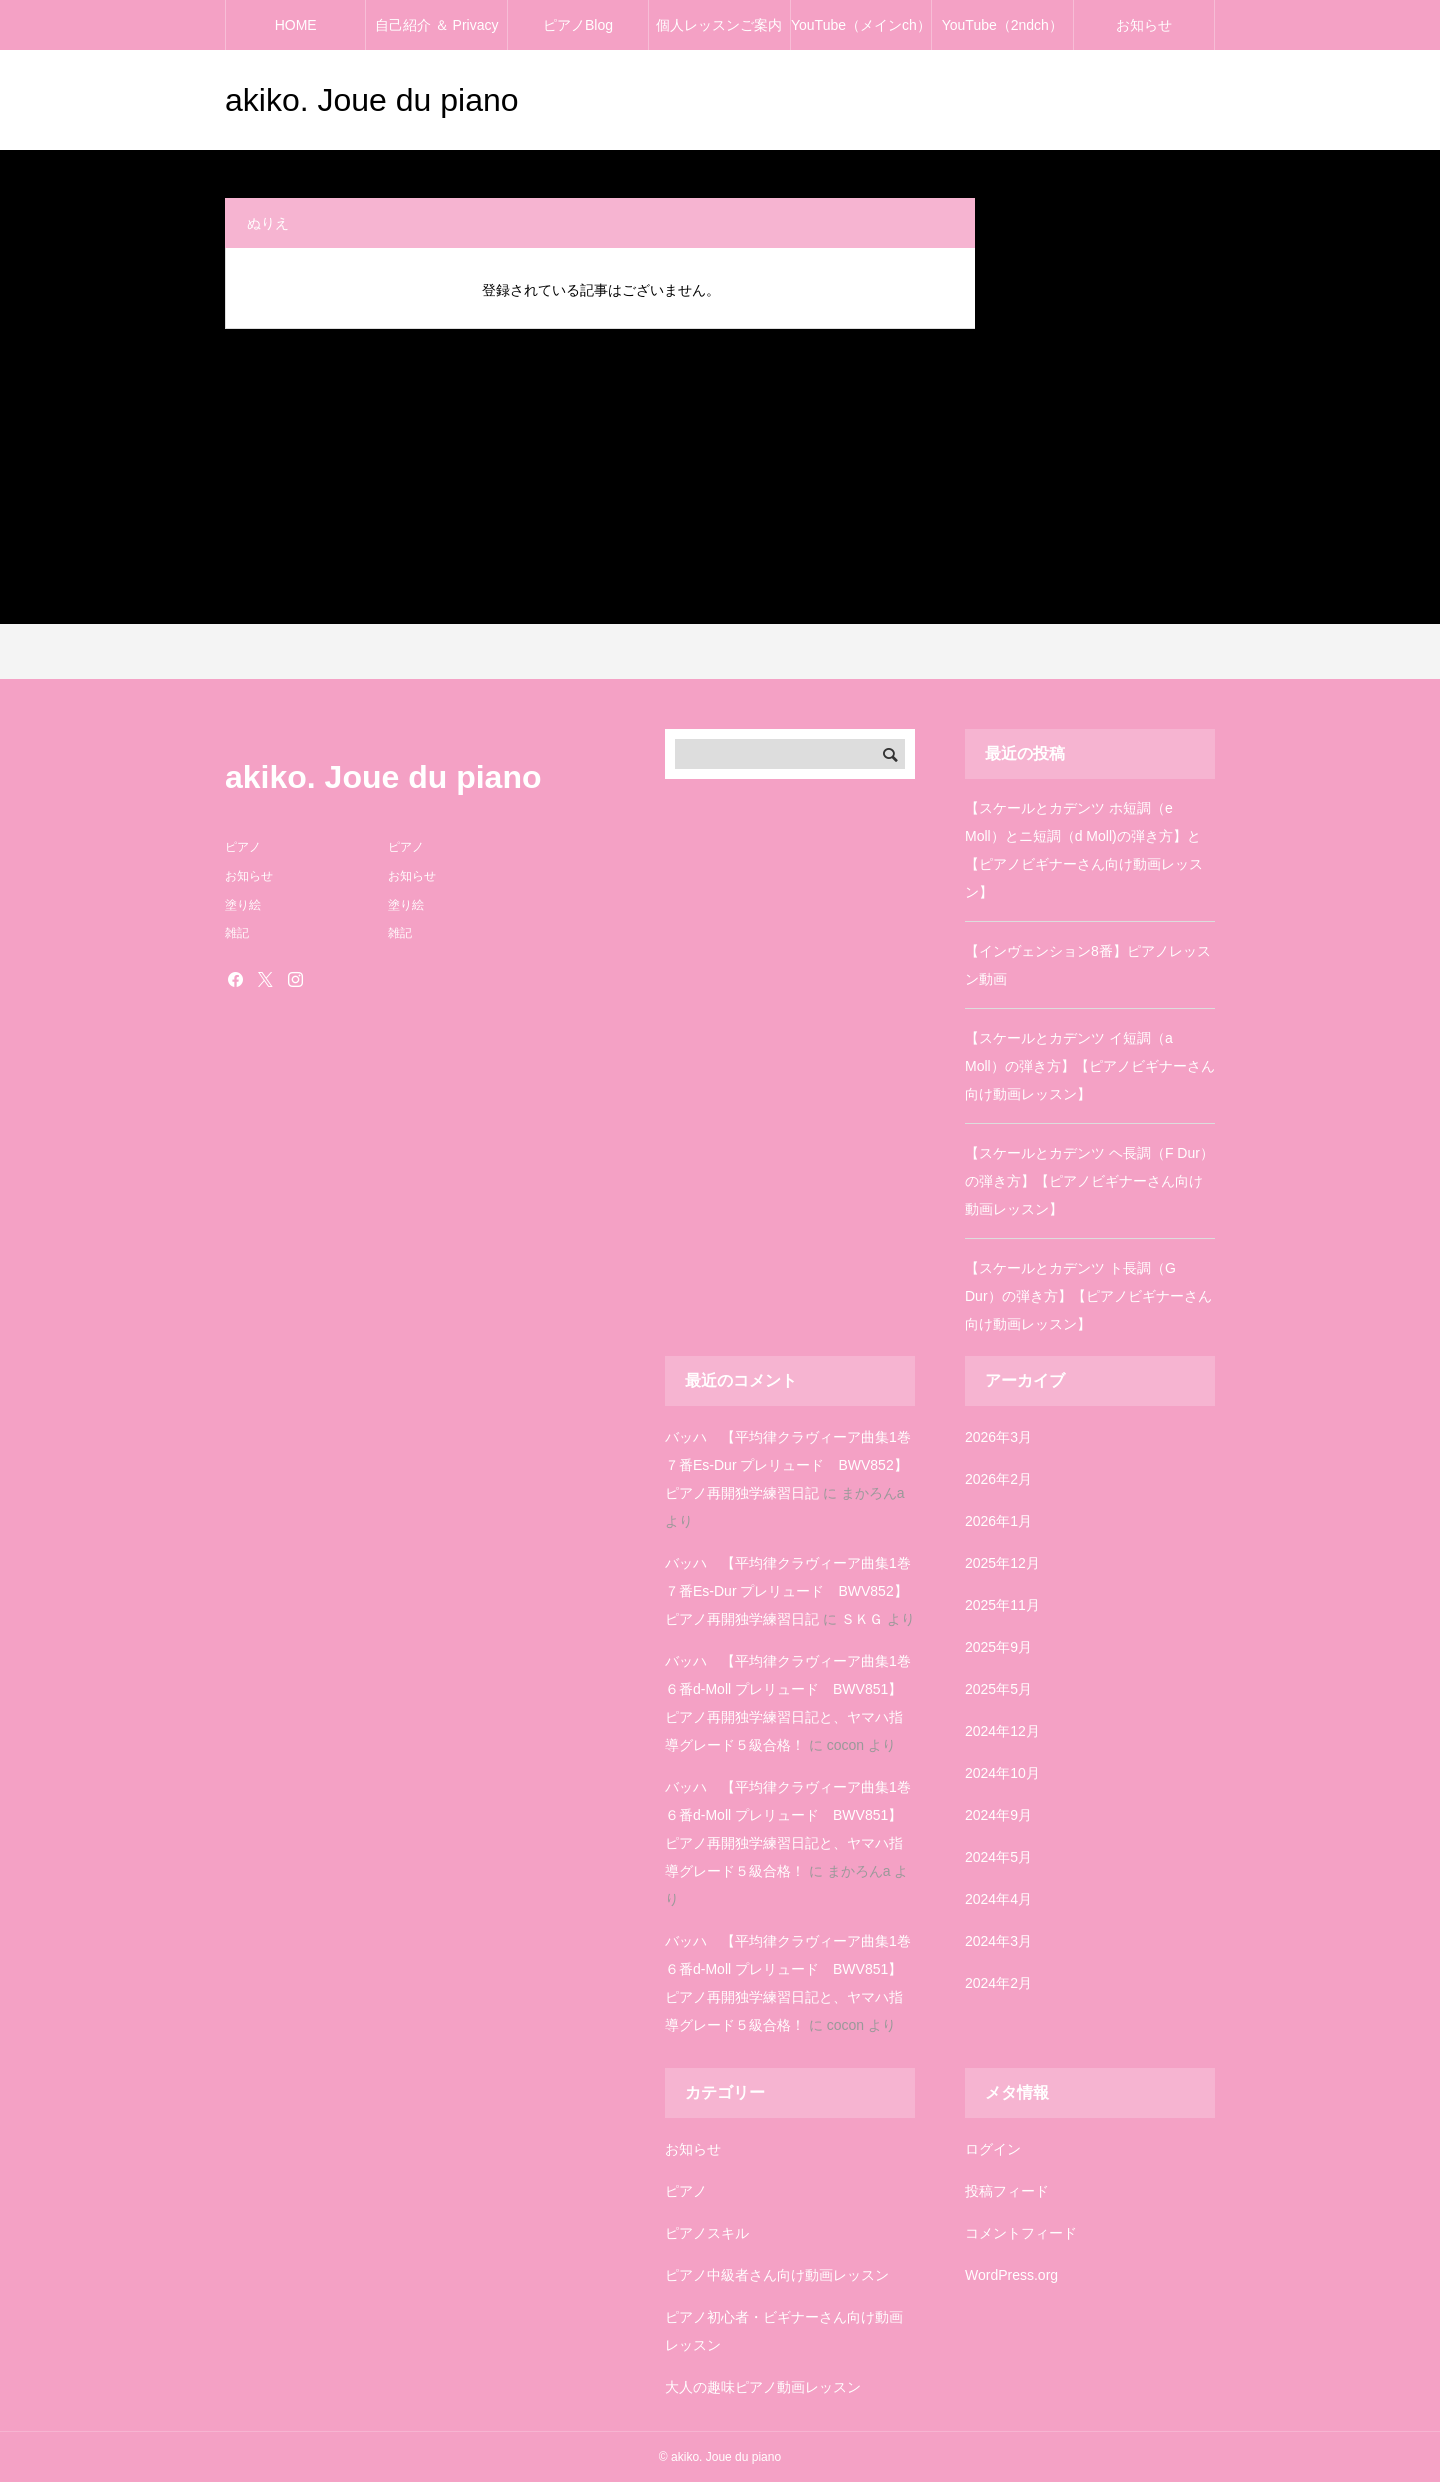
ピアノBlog (578, 25)
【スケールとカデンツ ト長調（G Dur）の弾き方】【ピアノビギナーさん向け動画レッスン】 (1088, 1296)
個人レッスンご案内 (719, 25)
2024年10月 (1002, 1773)
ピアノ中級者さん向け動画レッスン (777, 2275)
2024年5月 (998, 1857)
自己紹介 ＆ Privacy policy (437, 33)
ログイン (993, 2149)
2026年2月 (998, 1479)
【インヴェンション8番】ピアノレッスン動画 (1088, 965)
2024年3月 (998, 1941)
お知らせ (1144, 25)
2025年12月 (1002, 1563)
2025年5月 (998, 1689)
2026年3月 (998, 1437)
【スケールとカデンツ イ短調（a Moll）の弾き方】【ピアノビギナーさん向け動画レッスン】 (1090, 1066)
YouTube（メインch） (861, 25)
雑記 (237, 933)
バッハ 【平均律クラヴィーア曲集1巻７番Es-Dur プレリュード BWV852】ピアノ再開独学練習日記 (788, 1465)
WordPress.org (1011, 2275)
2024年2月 (998, 1983)
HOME (296, 25)
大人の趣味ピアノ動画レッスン (763, 2387)
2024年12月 (1002, 1731)
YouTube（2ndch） (1002, 25)
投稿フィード (1007, 2191)
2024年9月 (998, 1815)
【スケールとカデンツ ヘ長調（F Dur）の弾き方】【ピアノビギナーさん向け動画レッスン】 (1089, 1181)
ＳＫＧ (862, 1619)
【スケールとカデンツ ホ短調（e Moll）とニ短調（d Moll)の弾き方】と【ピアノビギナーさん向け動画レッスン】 (1084, 850)
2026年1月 (998, 1521)
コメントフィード (1021, 2233)
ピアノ (686, 2191)
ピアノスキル (707, 2233)
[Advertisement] (720, 479)
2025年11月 (1002, 1605)
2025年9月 (998, 1647)
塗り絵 (243, 905)
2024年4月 (998, 1899)
